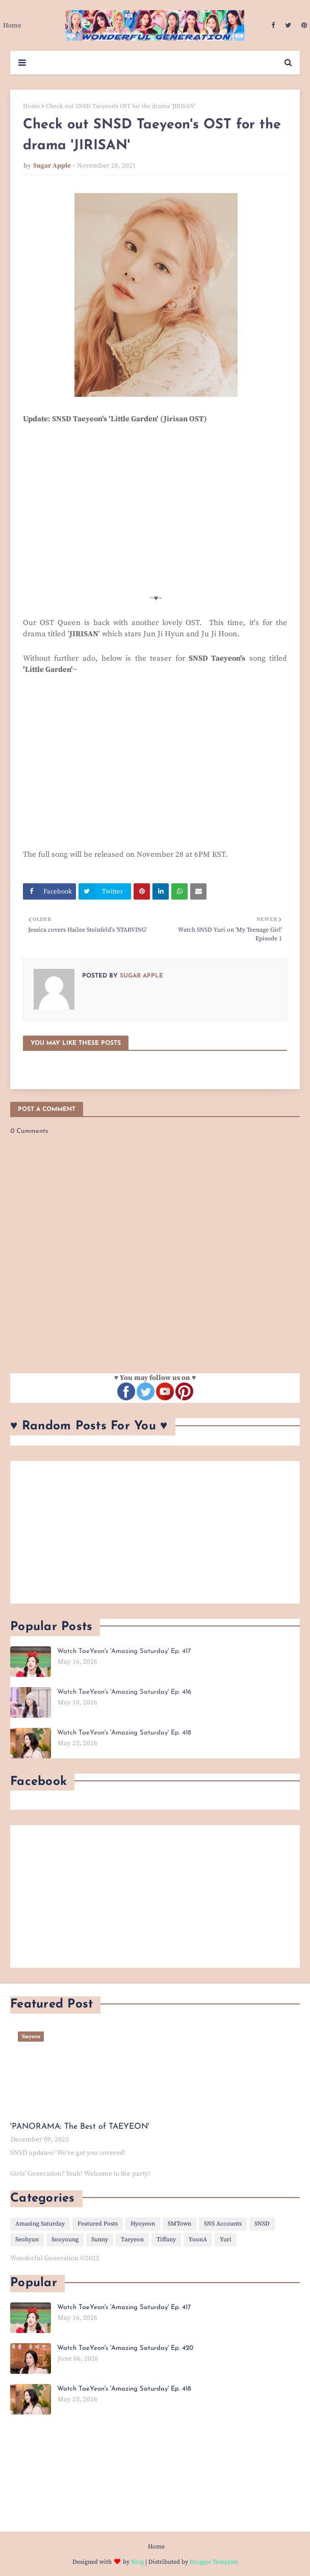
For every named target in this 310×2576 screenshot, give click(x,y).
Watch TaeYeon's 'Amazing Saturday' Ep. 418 (124, 1732)
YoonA (198, 2239)
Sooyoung (65, 2239)
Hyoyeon (143, 2224)
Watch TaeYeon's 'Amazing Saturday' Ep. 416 (124, 1692)
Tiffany (166, 2239)
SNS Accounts (223, 2224)
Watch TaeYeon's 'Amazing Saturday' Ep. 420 (125, 2348)
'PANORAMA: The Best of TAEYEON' (79, 2127)
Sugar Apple (52, 165)
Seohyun (27, 2239)
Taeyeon (132, 2239)
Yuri (225, 2239)
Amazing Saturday (40, 2224)
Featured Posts (97, 2224)
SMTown (179, 2224)
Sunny (99, 2239)
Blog (137, 2562)
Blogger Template (214, 2562)
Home (31, 106)
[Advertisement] (155, 1532)
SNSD (262, 2224)
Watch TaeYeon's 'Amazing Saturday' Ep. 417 (124, 1651)
